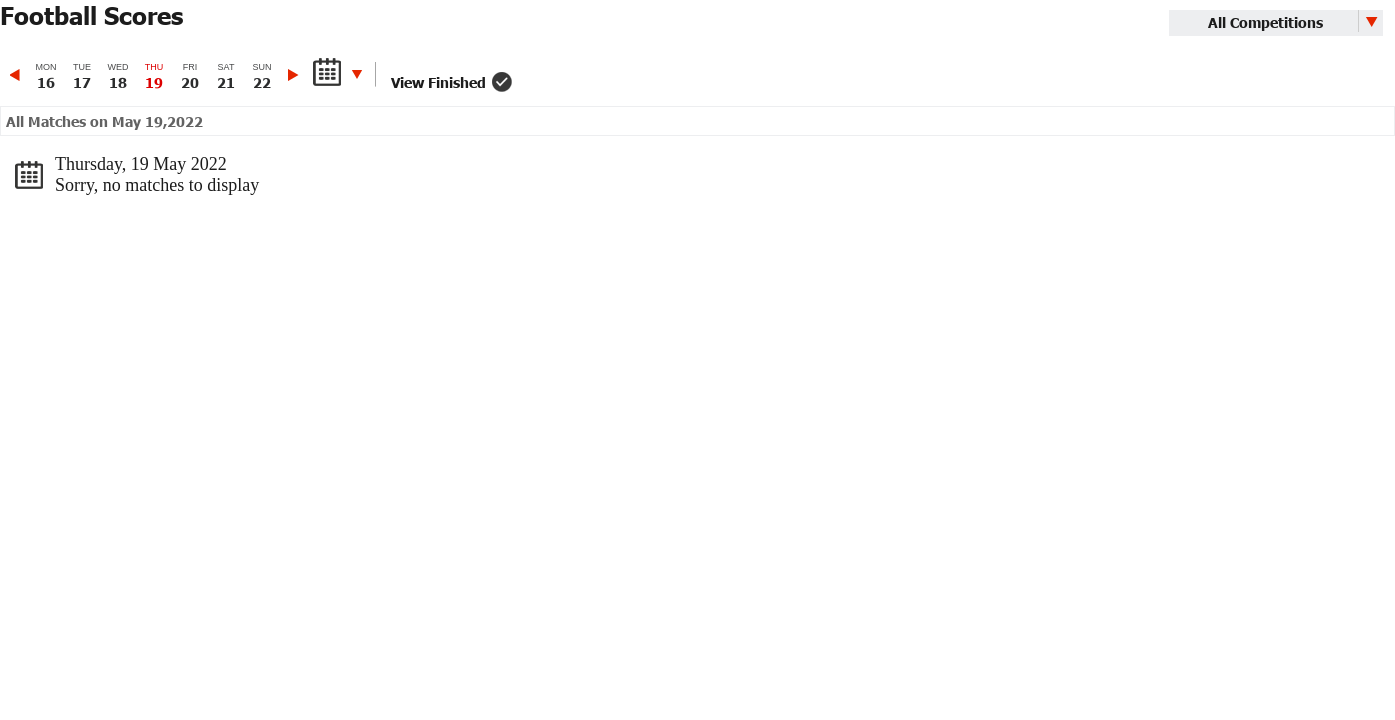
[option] (46, 76)
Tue (82, 76)
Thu (154, 76)
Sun (262, 76)
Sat (226, 76)
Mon (46, 76)
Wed (118, 76)
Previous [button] (16, 75)
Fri (190, 76)
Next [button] (293, 75)
